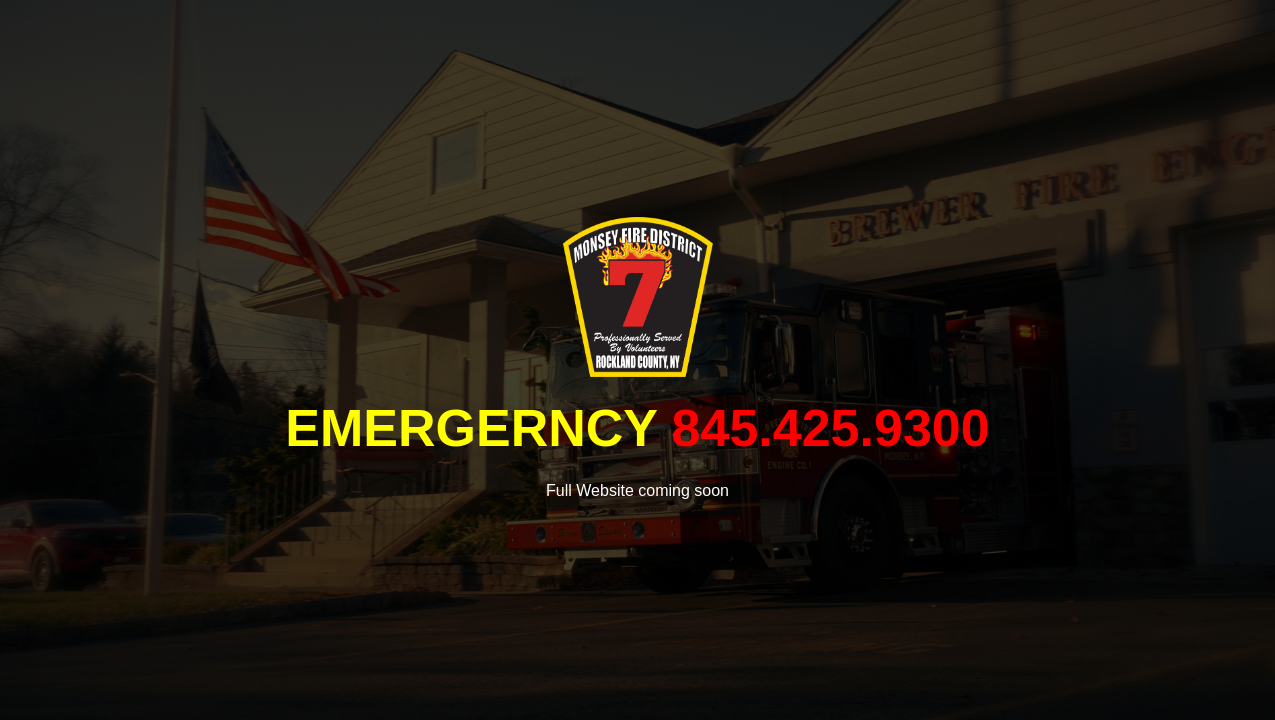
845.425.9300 (831, 428)
